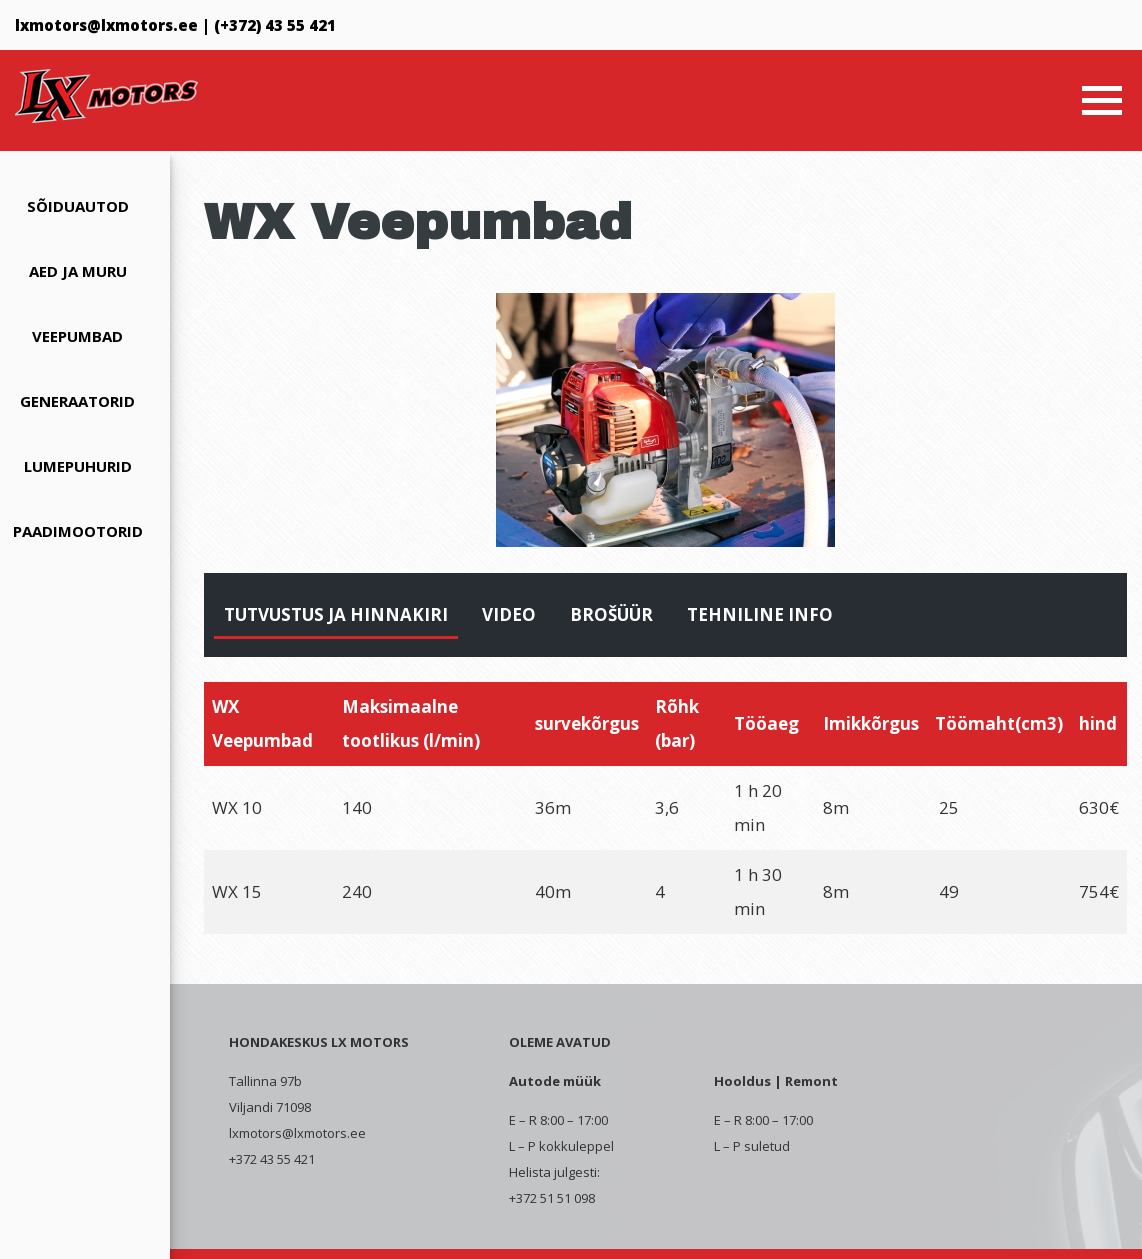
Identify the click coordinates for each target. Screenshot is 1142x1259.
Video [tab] (509, 614)
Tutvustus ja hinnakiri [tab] (336, 614)
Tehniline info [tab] (760, 614)
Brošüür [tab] (611, 614)
